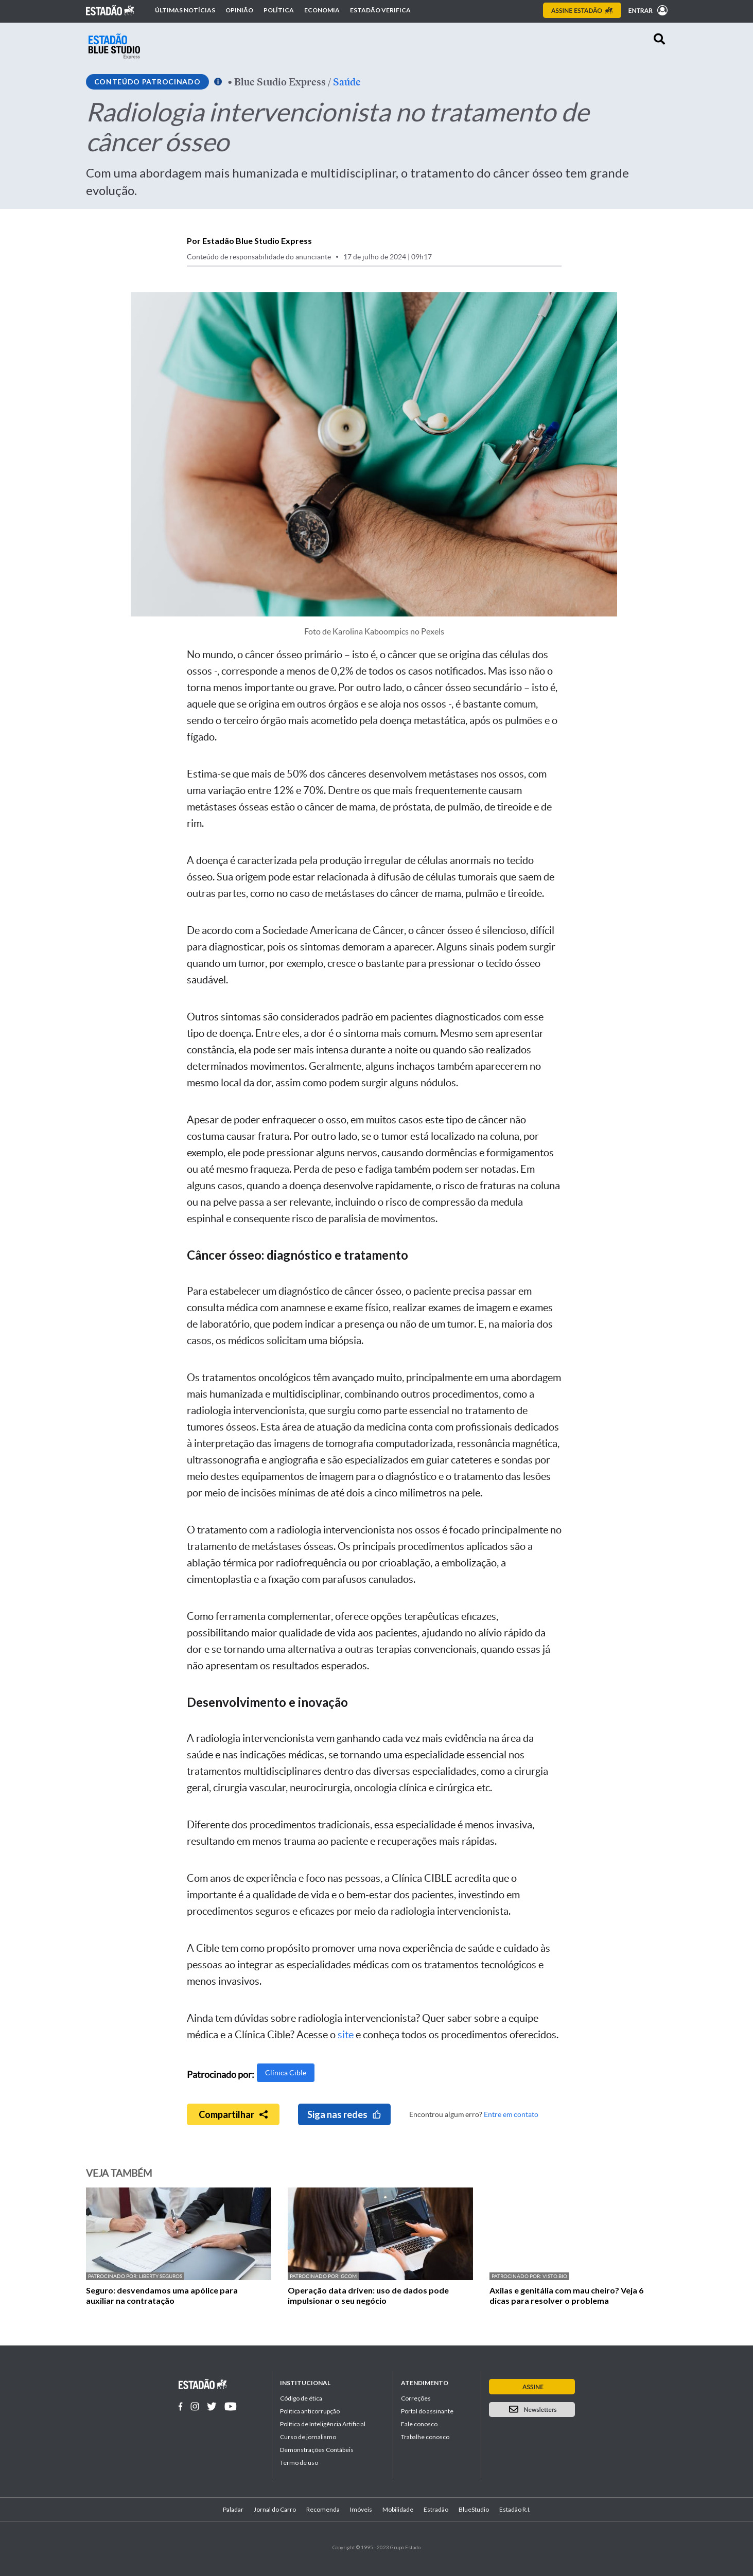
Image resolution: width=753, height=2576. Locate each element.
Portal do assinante (427, 2411)
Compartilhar (233, 2114)
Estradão (436, 2509)
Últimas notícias (185, 10)
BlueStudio (474, 2509)
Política (279, 10)
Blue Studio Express (280, 82)
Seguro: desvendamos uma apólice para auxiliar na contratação (162, 2295)
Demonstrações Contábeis (317, 2450)
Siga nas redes (344, 2114)
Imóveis (361, 2509)
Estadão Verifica (380, 10)
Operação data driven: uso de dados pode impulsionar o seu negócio (368, 2295)
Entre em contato (511, 2114)
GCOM (349, 2276)
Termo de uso (299, 2462)
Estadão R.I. (515, 2509)
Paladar (233, 2509)
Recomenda (323, 2509)
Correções (416, 2398)
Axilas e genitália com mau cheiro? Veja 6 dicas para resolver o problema (566, 2295)
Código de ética (301, 2398)
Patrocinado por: (113, 2276)
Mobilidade (397, 2509)
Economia (322, 10)
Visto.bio (554, 2276)
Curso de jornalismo (308, 2437)
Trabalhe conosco (425, 2437)
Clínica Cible (285, 2073)
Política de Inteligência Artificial (322, 2424)
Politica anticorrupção (310, 2411)
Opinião (239, 10)
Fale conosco (419, 2424)
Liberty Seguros (160, 2276)
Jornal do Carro (275, 2509)
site (346, 2034)
